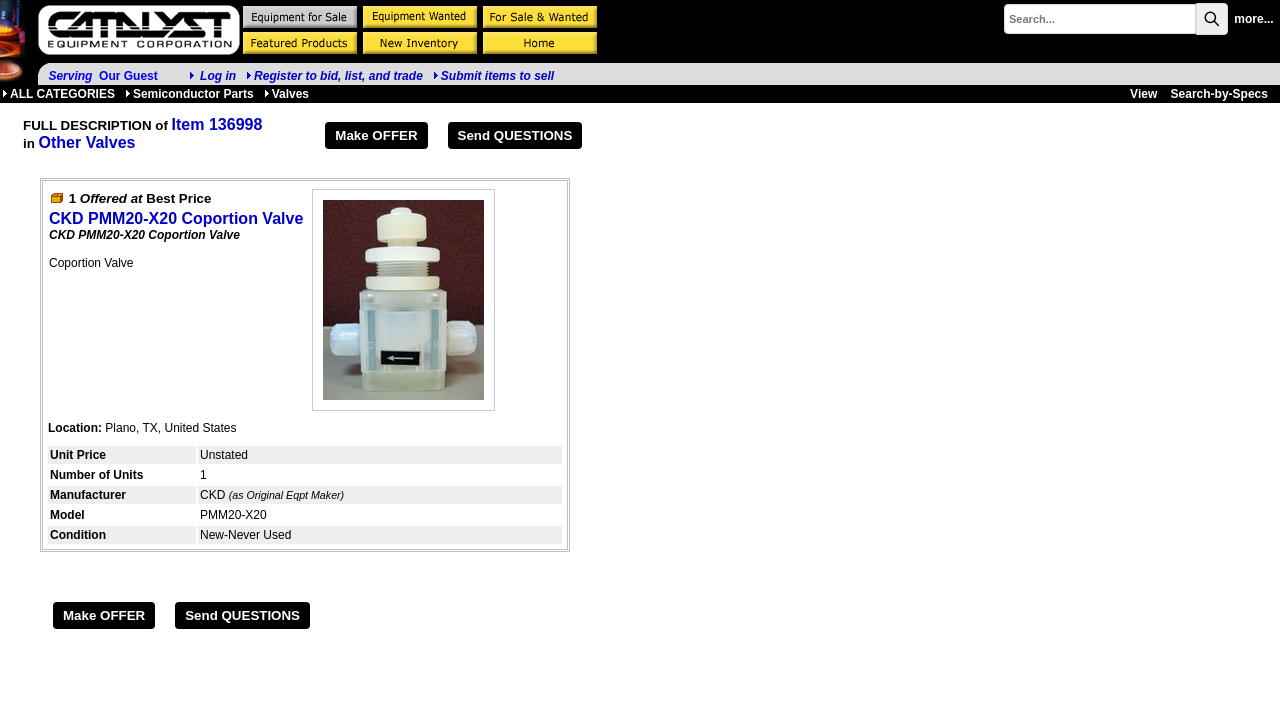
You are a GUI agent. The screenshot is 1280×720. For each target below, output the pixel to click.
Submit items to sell (493, 76)
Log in (218, 76)
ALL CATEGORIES (58, 94)
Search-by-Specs (1219, 94)
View (1143, 94)
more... (1253, 19)
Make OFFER (376, 135)
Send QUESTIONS (515, 135)
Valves (286, 94)
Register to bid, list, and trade (338, 76)
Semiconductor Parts (189, 94)
